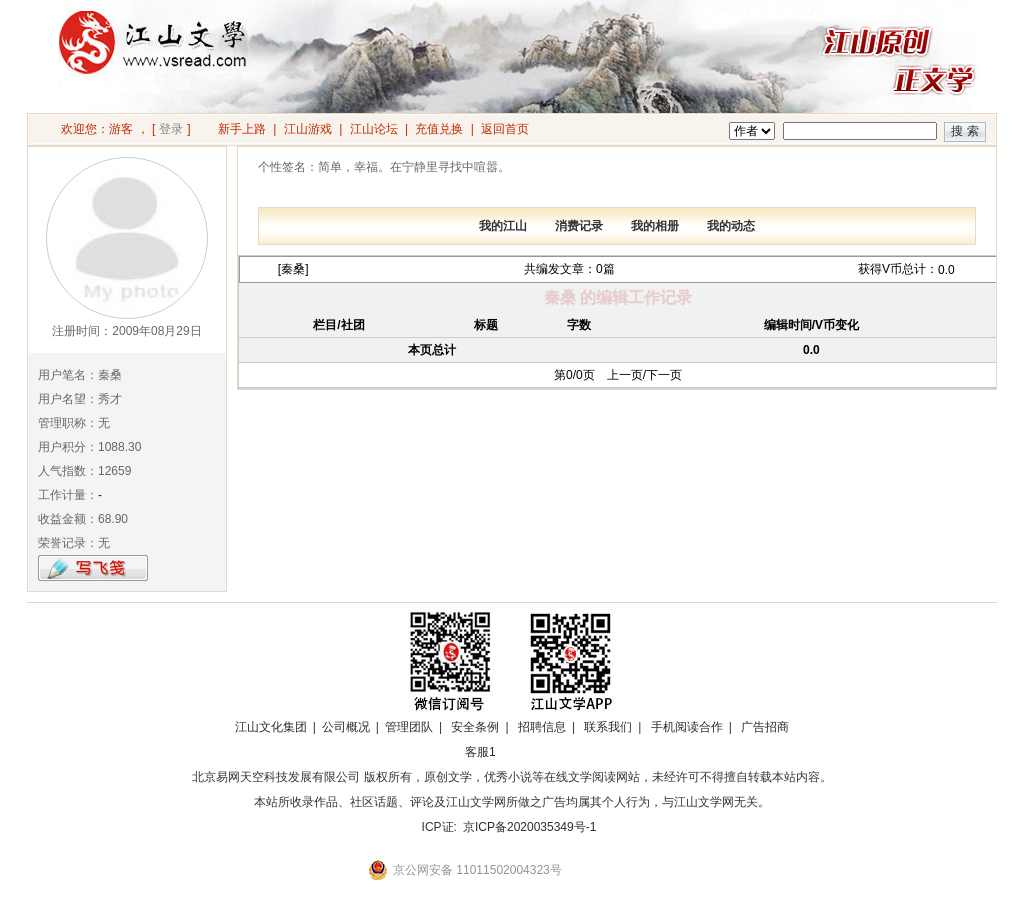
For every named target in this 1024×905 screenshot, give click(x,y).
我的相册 (655, 226)
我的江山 (503, 226)
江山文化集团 (271, 727)
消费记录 (579, 226)
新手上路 (242, 129)
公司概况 (346, 727)
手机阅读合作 (687, 727)
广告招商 (765, 727)
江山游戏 (308, 129)
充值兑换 (439, 129)
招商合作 (535, 752)
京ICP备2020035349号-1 (529, 827)
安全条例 (475, 727)
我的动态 (731, 226)
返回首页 (505, 129)
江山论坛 (374, 129)
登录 (171, 129)
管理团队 (409, 727)
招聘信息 (542, 727)
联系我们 (608, 727)
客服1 (480, 752)
